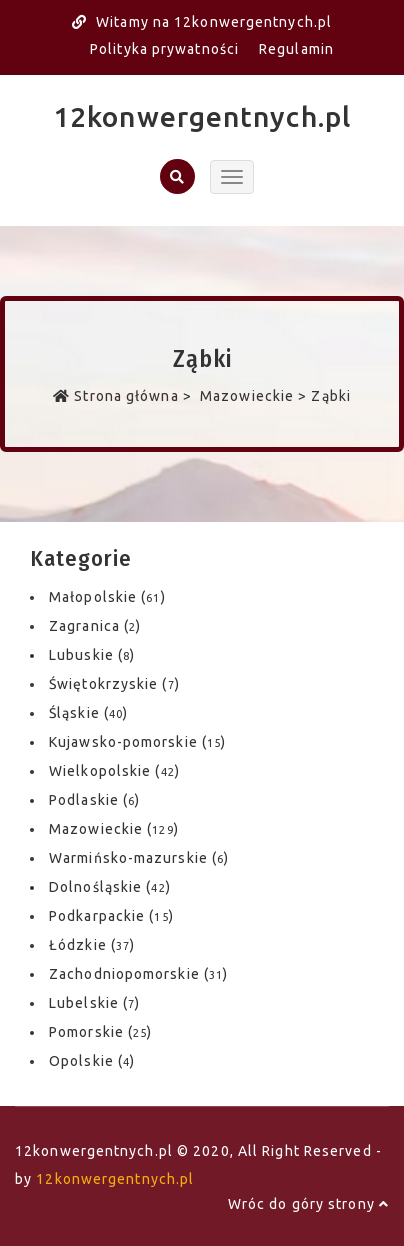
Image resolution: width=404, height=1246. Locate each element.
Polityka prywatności (164, 49)
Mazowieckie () (114, 829)
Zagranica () (95, 626)
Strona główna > (124, 396)
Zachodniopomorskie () (138, 974)
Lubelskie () (94, 1003)
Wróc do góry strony (308, 1204)
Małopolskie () (107, 597)
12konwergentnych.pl (202, 116)
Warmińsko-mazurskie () (139, 858)
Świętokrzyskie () (114, 684)
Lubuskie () (92, 655)
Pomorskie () (100, 1032)
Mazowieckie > (254, 396)
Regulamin (296, 49)
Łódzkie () (92, 945)
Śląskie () (88, 713)
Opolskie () (92, 1061)
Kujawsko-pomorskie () (137, 742)
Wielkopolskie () (114, 771)
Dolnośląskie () (110, 887)
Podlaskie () (94, 800)
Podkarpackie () (111, 916)
